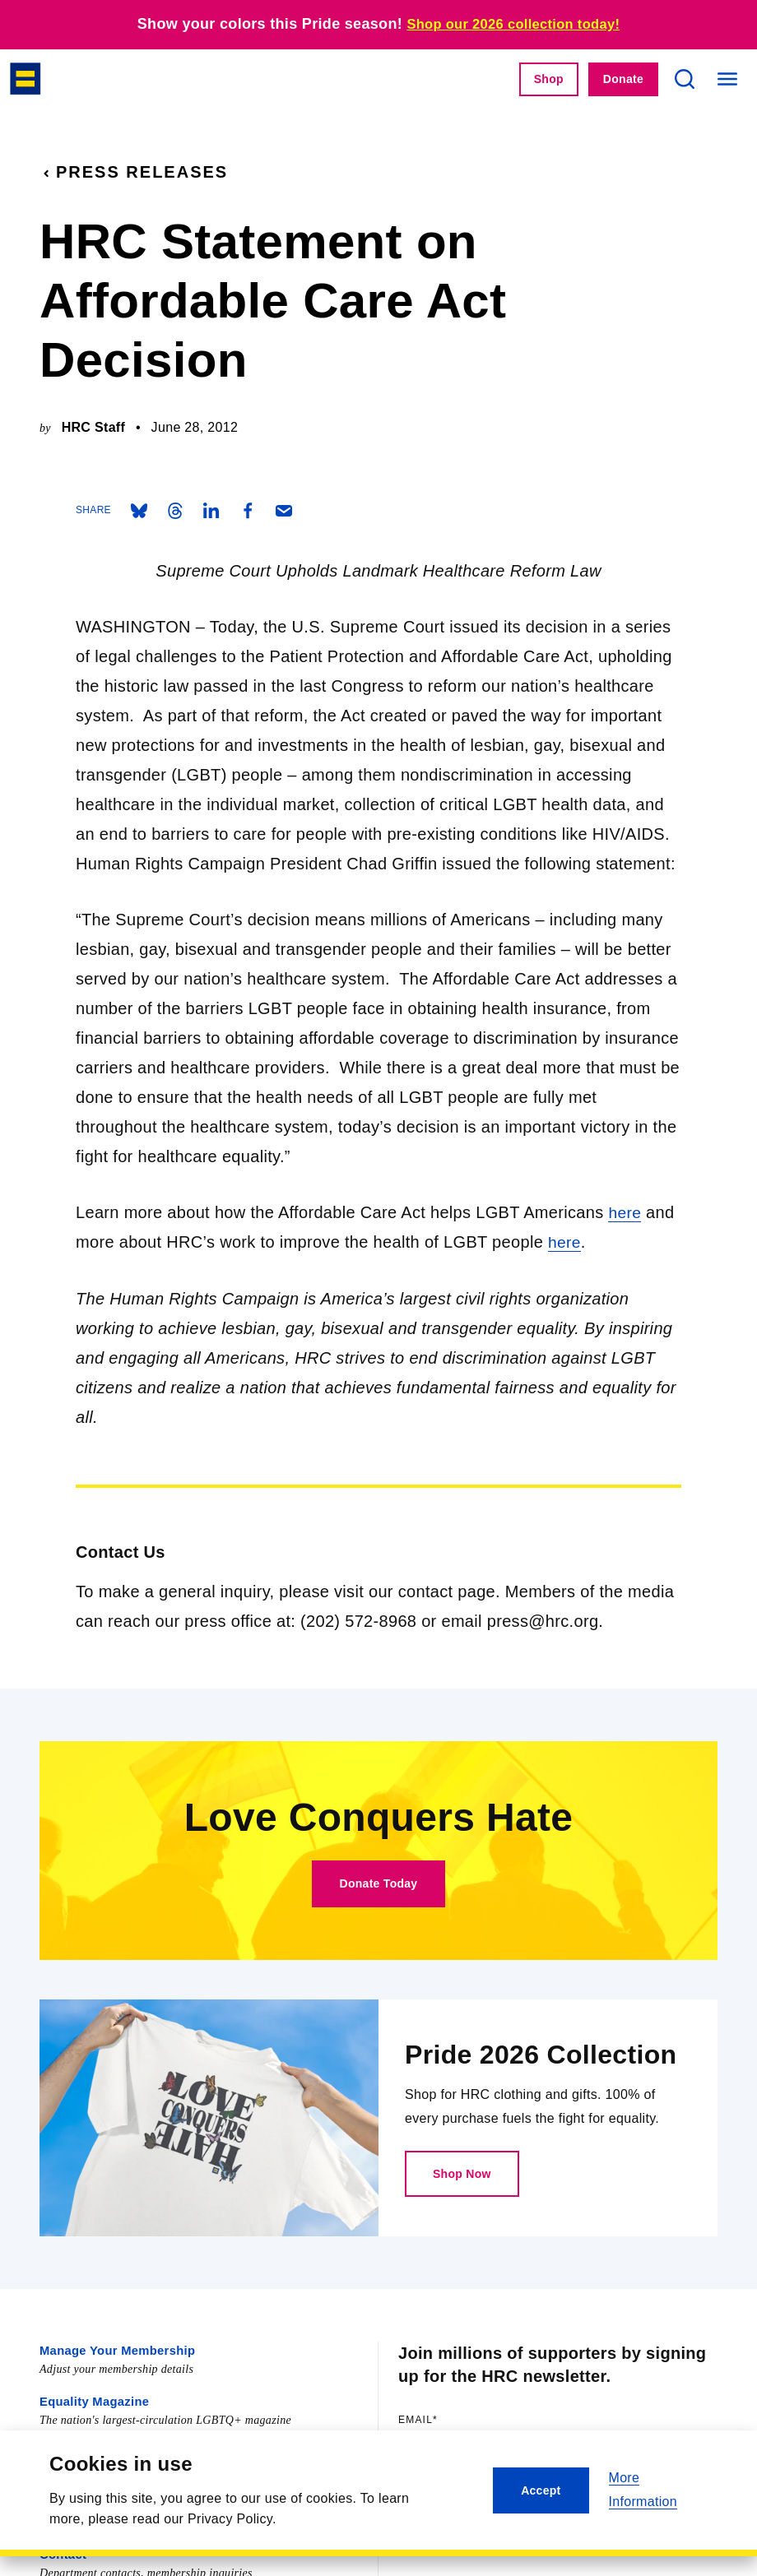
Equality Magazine (91, 2399)
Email (451, 2418)
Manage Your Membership (113, 2349)
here (625, 1212)
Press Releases (133, 172)
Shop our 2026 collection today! (513, 24)
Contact (61, 2548)
